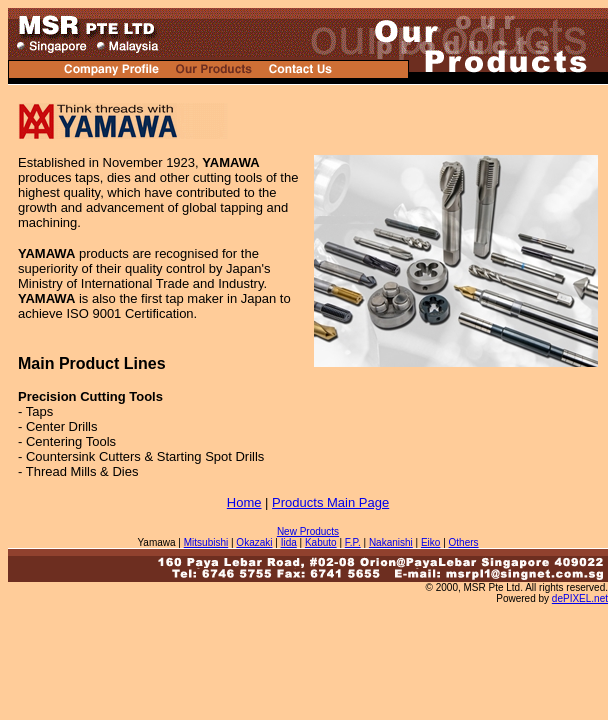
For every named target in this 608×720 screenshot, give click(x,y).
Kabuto (321, 542)
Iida (289, 542)
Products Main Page (330, 502)
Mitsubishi (206, 542)
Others (464, 542)
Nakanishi (391, 542)
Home (244, 502)
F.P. (353, 542)
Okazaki (254, 542)
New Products (308, 531)
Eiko (430, 542)
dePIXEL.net (580, 598)
